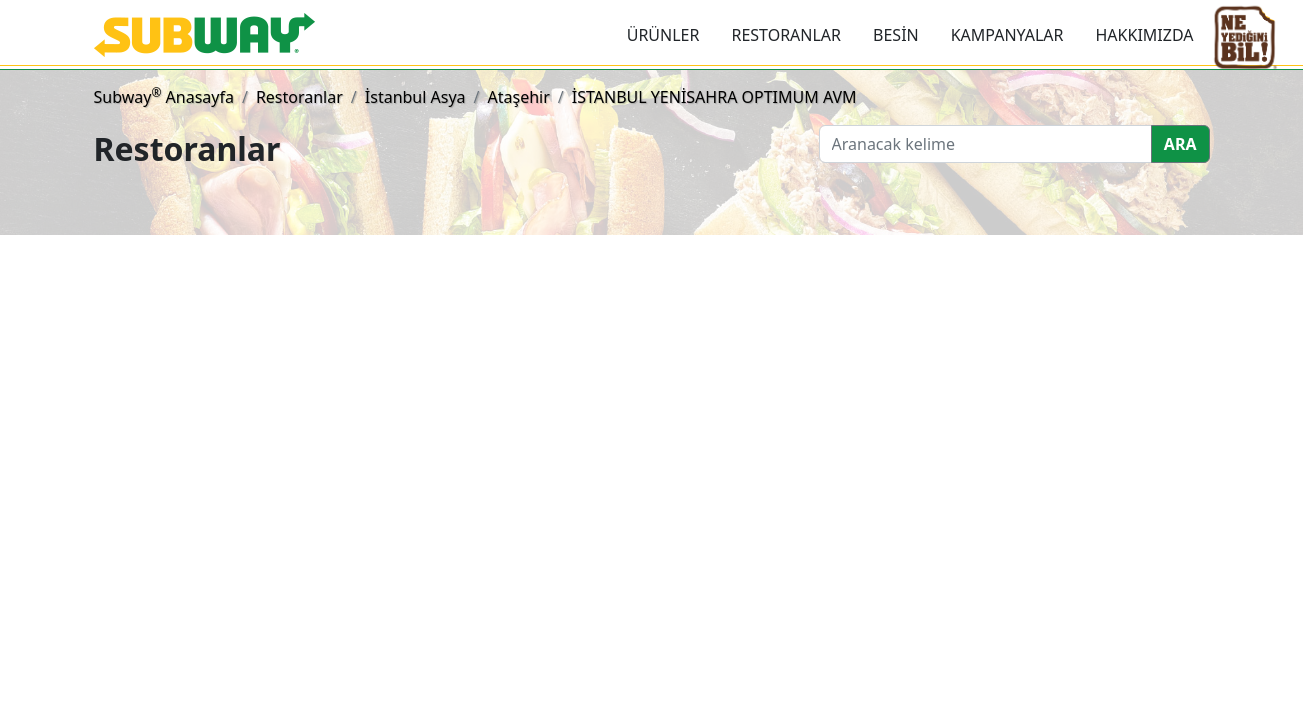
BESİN (896, 35)
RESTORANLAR (786, 35)
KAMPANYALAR (1007, 35)
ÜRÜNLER (663, 35)
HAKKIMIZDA (1145, 35)
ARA (1180, 144)
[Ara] (985, 144)
